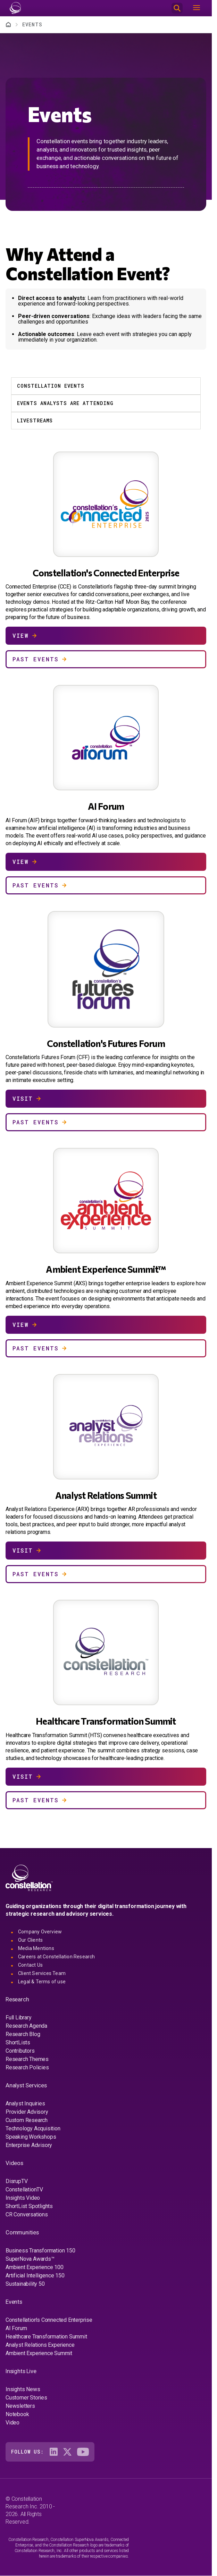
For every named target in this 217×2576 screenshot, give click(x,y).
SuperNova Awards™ (30, 2259)
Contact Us (30, 1965)
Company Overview (40, 1931)
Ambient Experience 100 (35, 2267)
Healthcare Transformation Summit (46, 2336)
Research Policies (27, 2067)
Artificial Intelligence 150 (35, 2275)
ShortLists (18, 2042)
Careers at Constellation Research (56, 1956)
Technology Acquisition (33, 2128)
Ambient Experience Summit (39, 2353)
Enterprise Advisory (29, 2145)
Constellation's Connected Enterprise (49, 2320)
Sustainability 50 (25, 2284)
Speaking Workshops (31, 2136)
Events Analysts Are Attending (65, 403)
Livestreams (35, 420)
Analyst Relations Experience (40, 2345)
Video (12, 2422)
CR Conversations (27, 2214)
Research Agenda (26, 2026)
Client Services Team (42, 1973)
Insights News (23, 2389)
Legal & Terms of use (42, 1981)
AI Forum (16, 2328)
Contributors (20, 2050)
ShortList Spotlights (29, 2206)
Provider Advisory (27, 2112)
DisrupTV (16, 2181)
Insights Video (23, 2198)
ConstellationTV (24, 2189)
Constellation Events (50, 386)
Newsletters (20, 2406)
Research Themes (27, 2059)
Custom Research (27, 2120)
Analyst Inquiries (25, 2103)
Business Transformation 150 (40, 2250)
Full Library (19, 2017)
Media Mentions (36, 1948)
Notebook (17, 2414)
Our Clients (30, 1940)
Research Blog (23, 2034)
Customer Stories (26, 2397)
